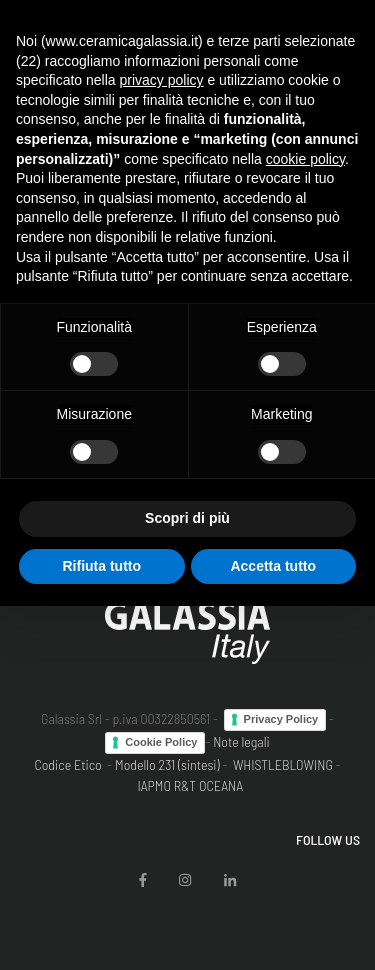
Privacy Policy (281, 719)
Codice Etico (67, 764)
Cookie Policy (161, 742)
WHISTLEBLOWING (283, 764)
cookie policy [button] (305, 159)
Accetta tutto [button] (273, 566)
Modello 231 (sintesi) (167, 764)
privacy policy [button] (162, 80)
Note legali (241, 741)
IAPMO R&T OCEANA (190, 785)
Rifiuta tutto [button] (101, 566)
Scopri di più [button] (187, 518)
